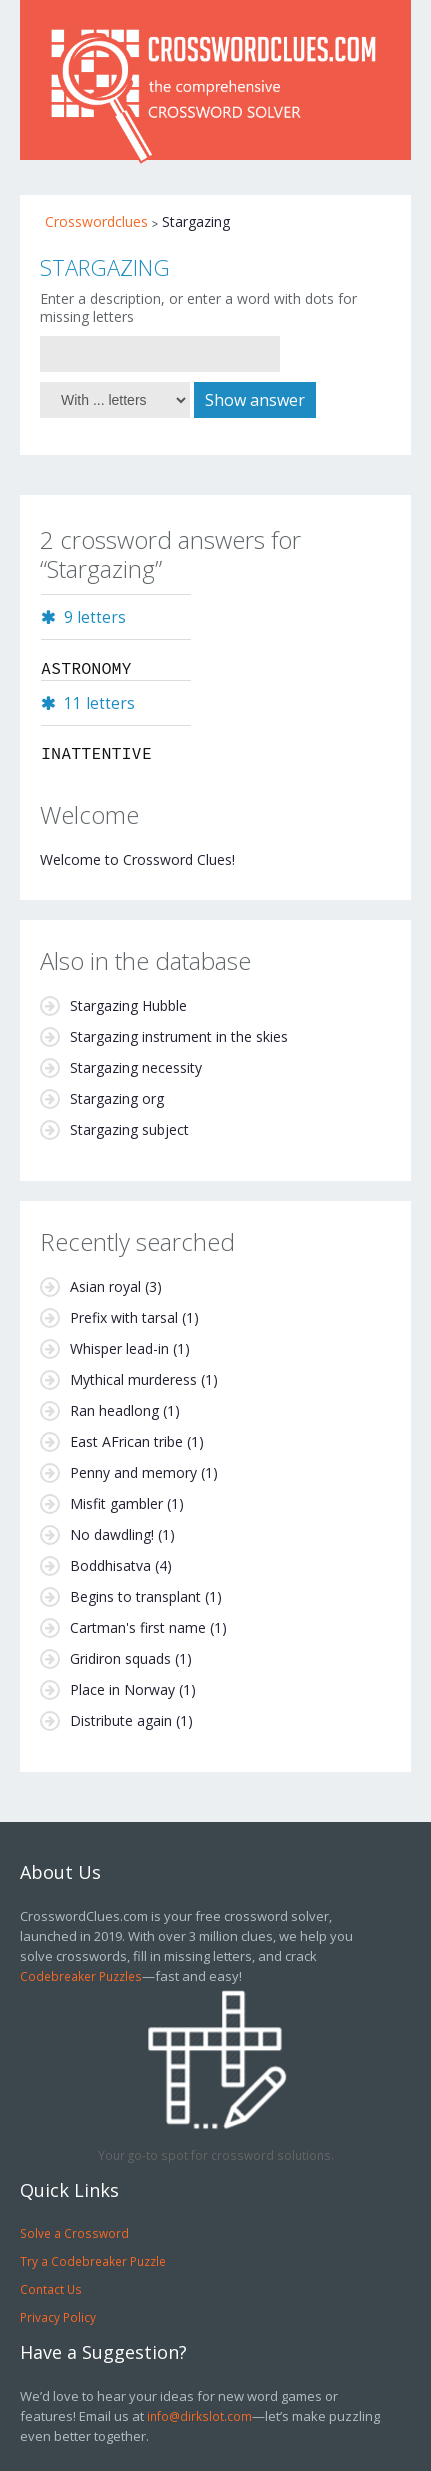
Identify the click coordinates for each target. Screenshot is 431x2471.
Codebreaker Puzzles (81, 1976)
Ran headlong (114, 1410)
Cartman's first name (138, 1627)
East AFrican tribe (126, 1441)
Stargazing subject (129, 1129)
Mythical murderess (133, 1379)
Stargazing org (117, 1098)
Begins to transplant (135, 1596)
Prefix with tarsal (124, 1317)
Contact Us (51, 2289)
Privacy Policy (58, 2317)
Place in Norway (122, 1689)
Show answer (255, 400)
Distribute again (121, 1720)
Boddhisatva (110, 1565)
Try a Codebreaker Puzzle (93, 2261)
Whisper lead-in (119, 1348)
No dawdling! (112, 1534)
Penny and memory (133, 1472)
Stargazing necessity (136, 1067)
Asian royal (105, 1286)
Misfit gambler (116, 1503)
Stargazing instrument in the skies (179, 1036)
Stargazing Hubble (128, 1005)
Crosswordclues (96, 221)
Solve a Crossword (74, 2233)
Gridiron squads (120, 1658)
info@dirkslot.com (199, 2416)
